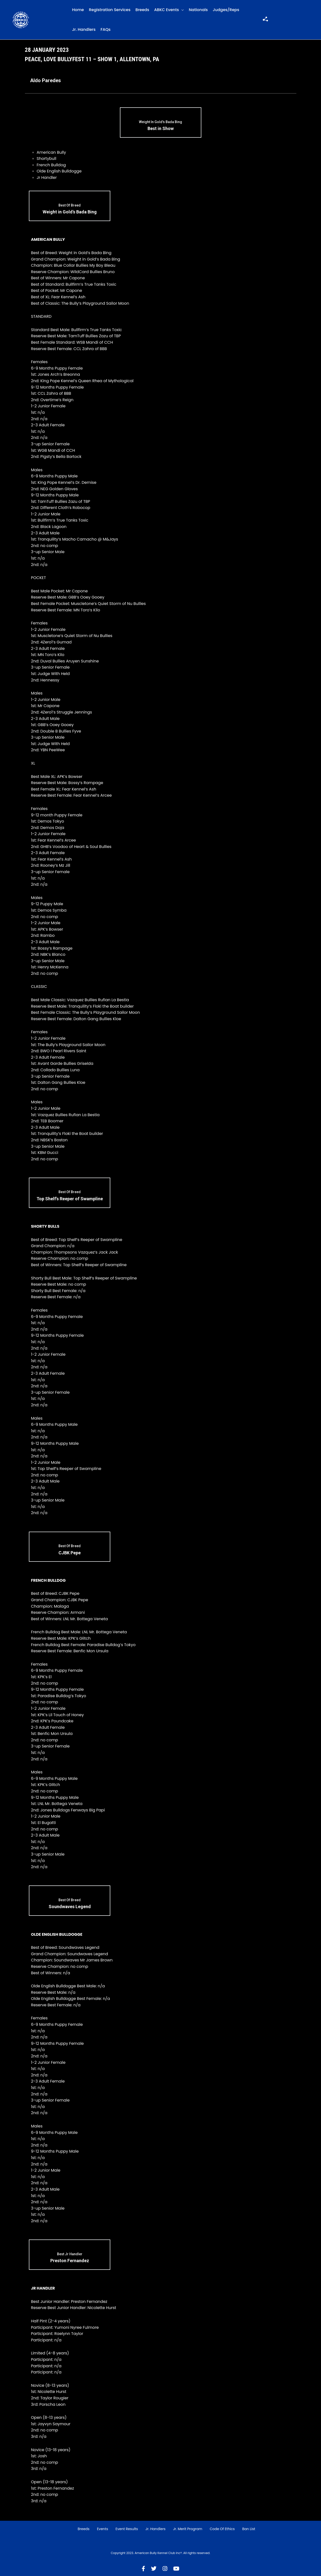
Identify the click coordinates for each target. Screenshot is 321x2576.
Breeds (142, 10)
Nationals (198, 10)
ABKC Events (166, 10)
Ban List (248, 2528)
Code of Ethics (222, 2528)
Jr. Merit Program (187, 2528)
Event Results (126, 2528)
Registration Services (110, 10)
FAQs (106, 29)
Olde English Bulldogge (59, 171)
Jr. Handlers (83, 29)
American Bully (51, 152)
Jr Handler (47, 177)
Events (102, 2528)
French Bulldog (51, 165)
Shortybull (47, 158)
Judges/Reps (226, 10)
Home (78, 10)
